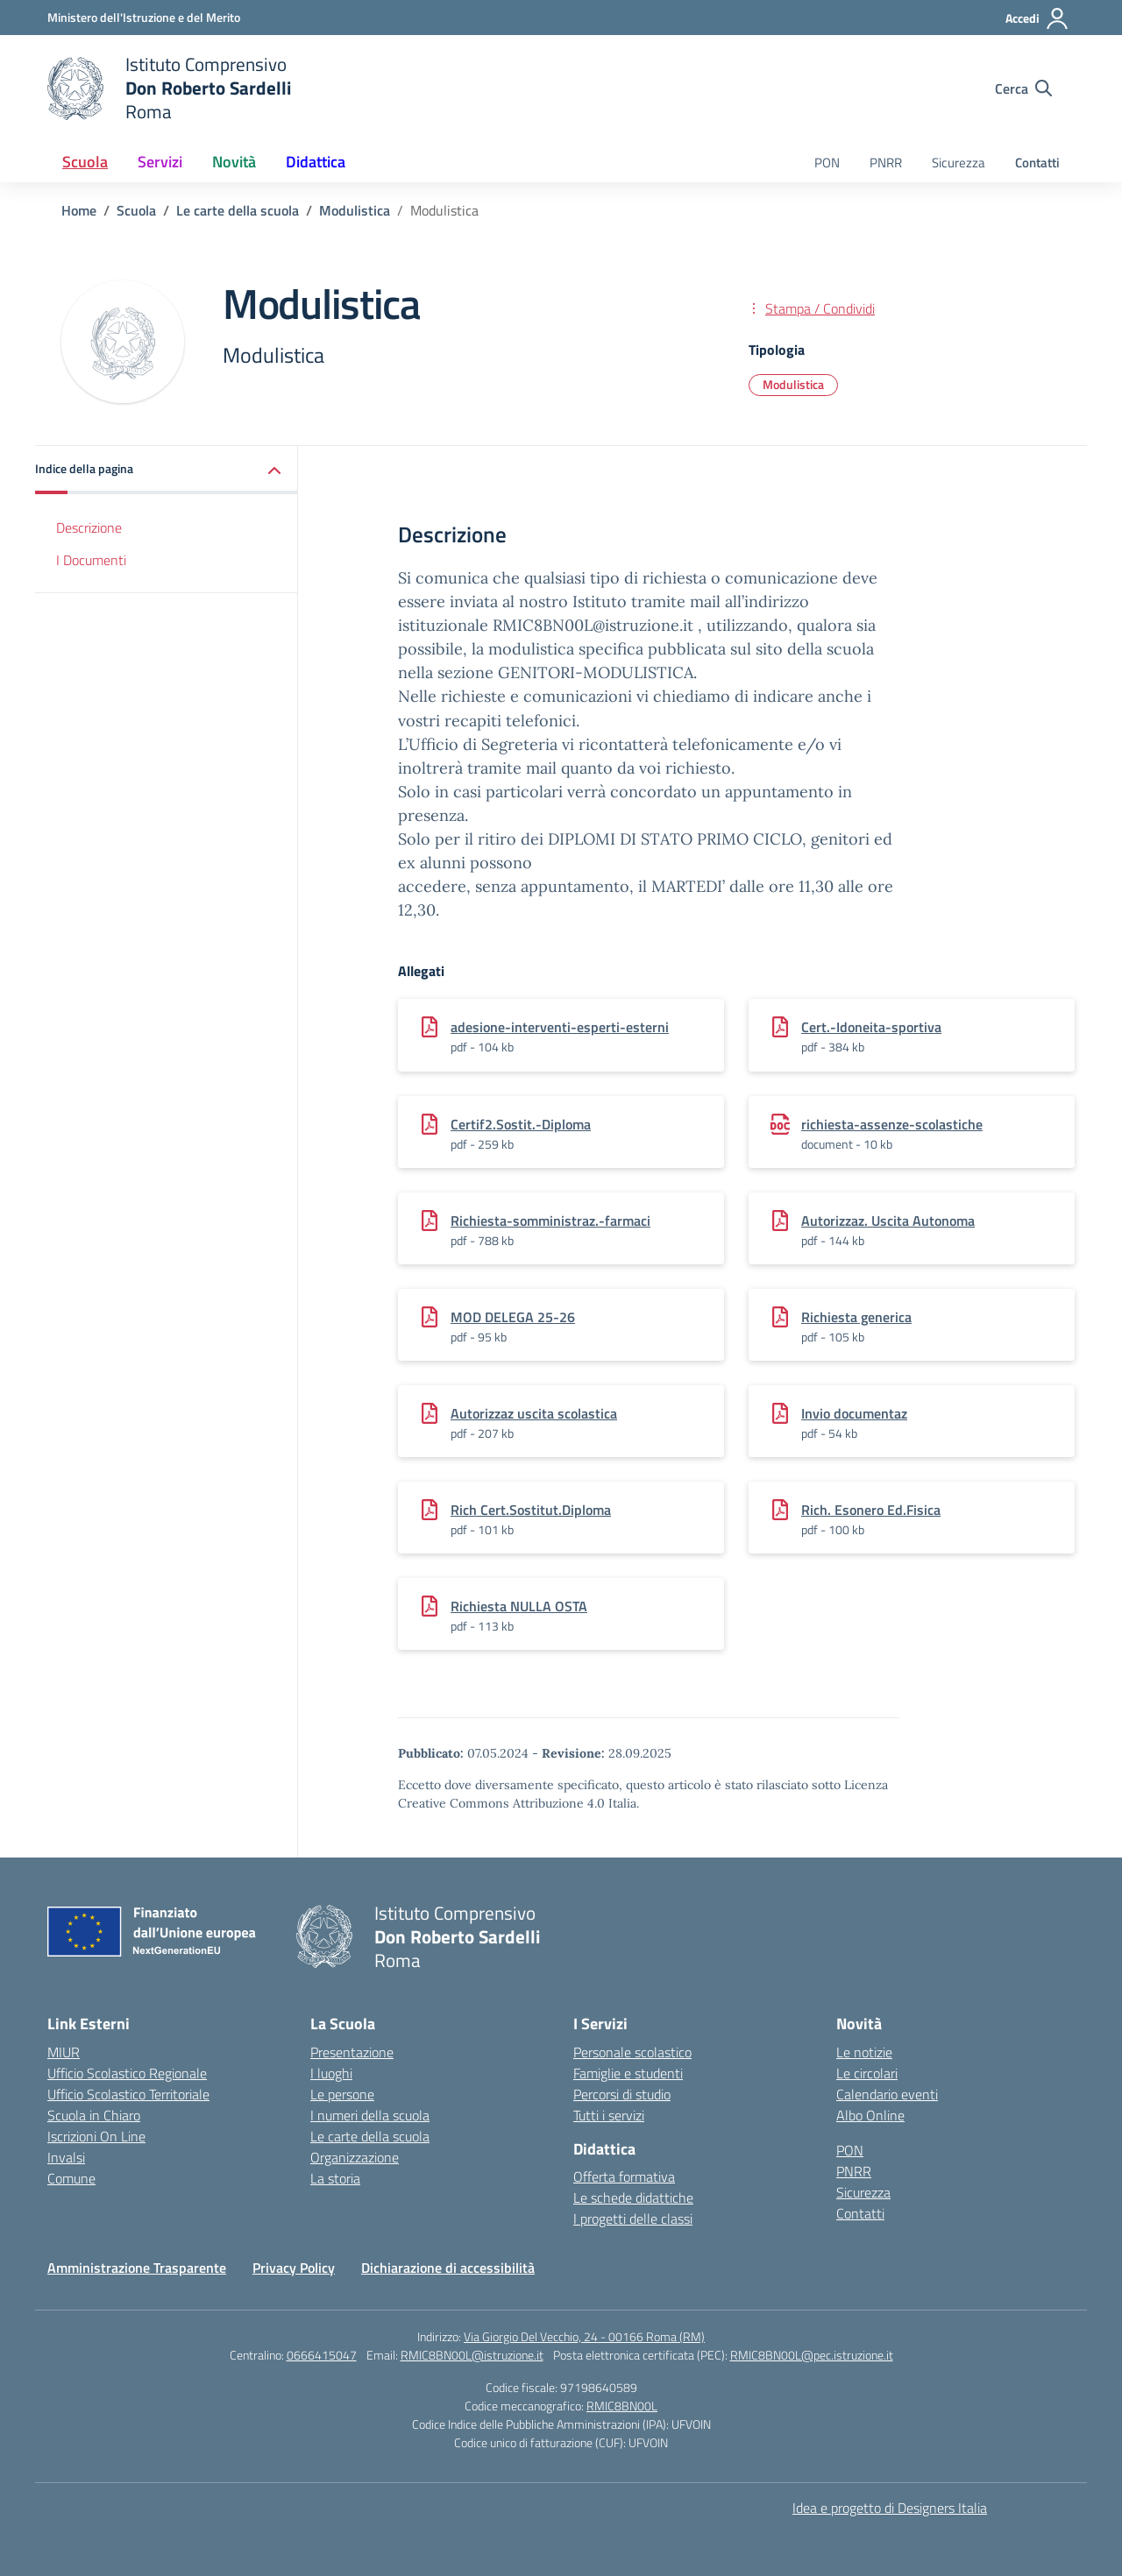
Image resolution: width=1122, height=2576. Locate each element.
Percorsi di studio (622, 2094)
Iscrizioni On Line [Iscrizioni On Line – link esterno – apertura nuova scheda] (96, 2136)
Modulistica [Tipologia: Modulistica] (793, 384)
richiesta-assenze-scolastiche (892, 1124)
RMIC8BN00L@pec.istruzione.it (811, 2355)
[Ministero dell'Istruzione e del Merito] (143, 17)
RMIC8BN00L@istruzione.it (472, 2355)
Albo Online (870, 2115)
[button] (166, 470)
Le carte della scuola (370, 2136)
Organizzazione (354, 2157)
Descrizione (89, 527)
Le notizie (864, 2052)
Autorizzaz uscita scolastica (534, 1413)
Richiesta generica (856, 1316)
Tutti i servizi (608, 2115)
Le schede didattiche (633, 2197)
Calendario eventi (887, 2094)
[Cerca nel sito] (1023, 88)
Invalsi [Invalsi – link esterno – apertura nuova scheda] (66, 2157)
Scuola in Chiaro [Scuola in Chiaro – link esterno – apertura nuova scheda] (93, 2115)
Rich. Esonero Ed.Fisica (871, 1509)
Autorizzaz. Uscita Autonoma (888, 1220)
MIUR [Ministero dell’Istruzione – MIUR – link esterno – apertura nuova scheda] (63, 2052)
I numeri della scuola (370, 2115)
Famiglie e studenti (628, 2073)
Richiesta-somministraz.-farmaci (550, 1220)
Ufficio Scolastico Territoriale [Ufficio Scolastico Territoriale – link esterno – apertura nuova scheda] (128, 2094)
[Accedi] (1037, 18)
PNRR (886, 162)
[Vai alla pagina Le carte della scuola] (237, 210)
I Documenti (91, 559)
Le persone (342, 2094)
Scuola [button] (85, 161)
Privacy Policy (293, 2267)
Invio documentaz (854, 1413)
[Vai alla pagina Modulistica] (354, 210)
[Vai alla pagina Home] (78, 210)
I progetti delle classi (632, 2218)
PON (827, 162)
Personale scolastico (632, 2052)
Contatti (1037, 162)
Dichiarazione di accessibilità (448, 2267)
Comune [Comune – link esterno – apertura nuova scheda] (71, 2178)
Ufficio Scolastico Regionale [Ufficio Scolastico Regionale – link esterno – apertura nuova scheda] (127, 2073)
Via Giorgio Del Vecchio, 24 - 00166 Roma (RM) (584, 2336)
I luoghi (331, 2073)
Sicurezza (958, 162)
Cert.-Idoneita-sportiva (871, 1026)
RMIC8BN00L (621, 2405)
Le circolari (867, 2073)
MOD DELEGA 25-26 (513, 1316)
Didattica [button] (315, 161)
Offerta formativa (624, 2176)
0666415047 (322, 2355)
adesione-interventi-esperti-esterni (560, 1026)
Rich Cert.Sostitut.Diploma (531, 1509)
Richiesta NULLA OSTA (519, 1606)
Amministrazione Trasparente (136, 2267)
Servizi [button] (160, 161)
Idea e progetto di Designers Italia (889, 2507)
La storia (335, 2178)
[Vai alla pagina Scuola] (136, 210)
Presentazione (352, 2052)
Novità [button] (234, 161)
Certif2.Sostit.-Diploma (521, 1124)
